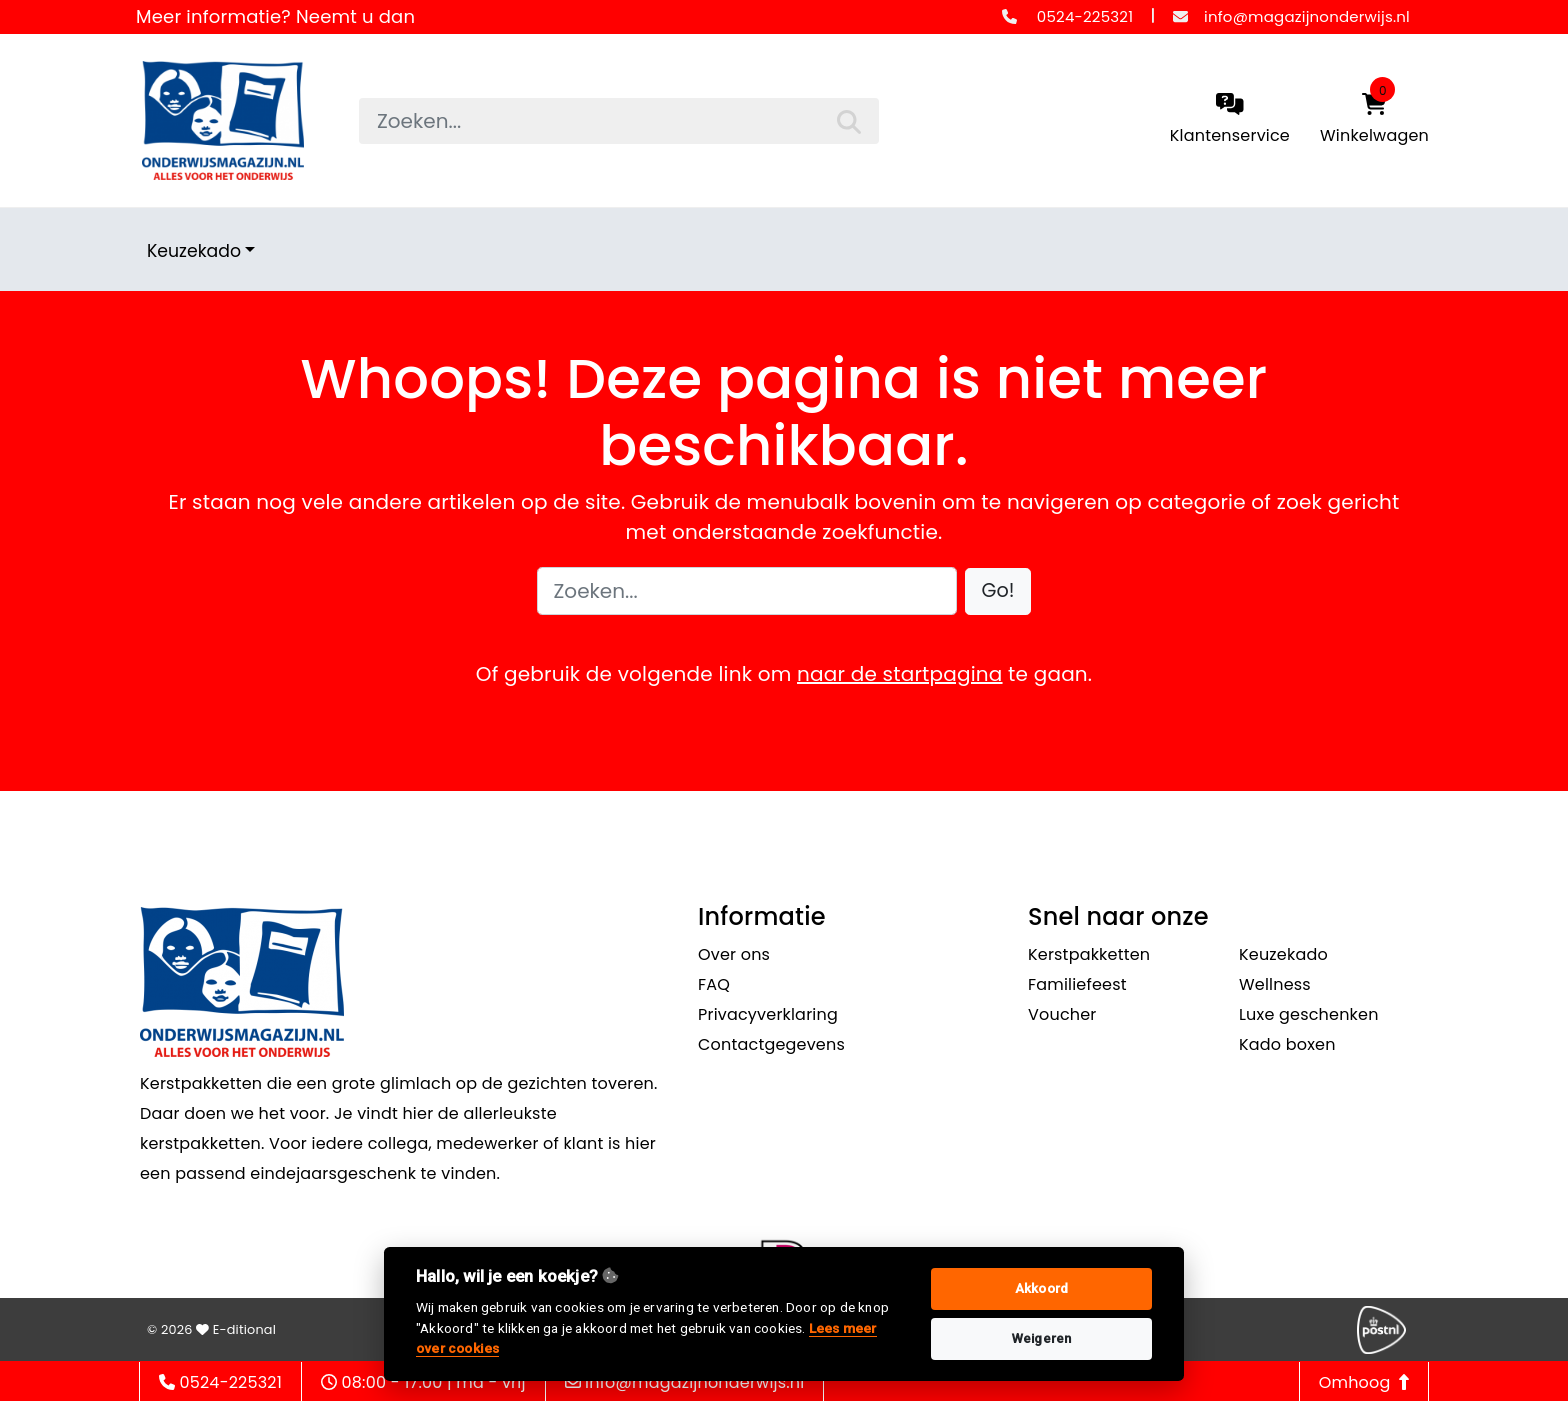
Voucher (1062, 1014)
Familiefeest (1077, 984)
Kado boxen (1287, 1044)
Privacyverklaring (768, 1014)
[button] (998, 591)
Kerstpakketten (1089, 954)
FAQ (714, 984)
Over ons (734, 954)
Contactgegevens (771, 1044)
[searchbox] (619, 121)
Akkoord (1041, 1288)
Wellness (1275, 984)
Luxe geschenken (1309, 1014)
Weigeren (1042, 1338)
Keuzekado (194, 251)
